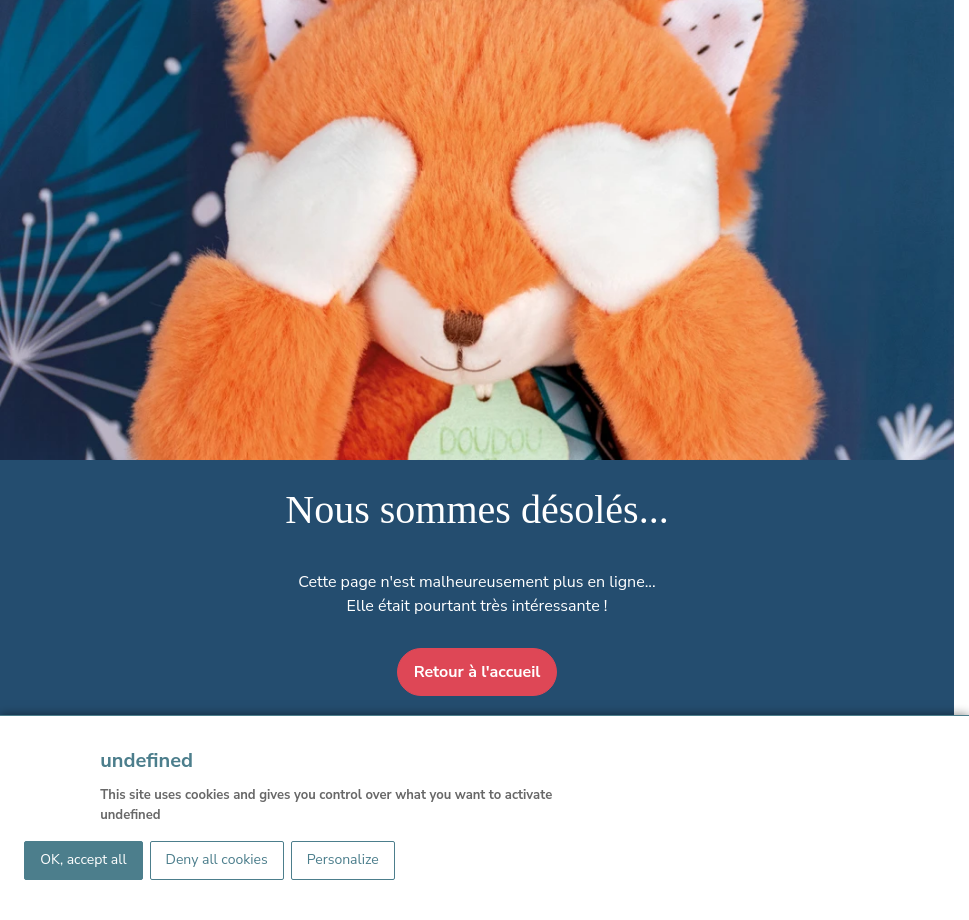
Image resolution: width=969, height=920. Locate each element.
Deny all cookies (217, 859)
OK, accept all (83, 859)
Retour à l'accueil (477, 672)
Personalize (343, 859)
